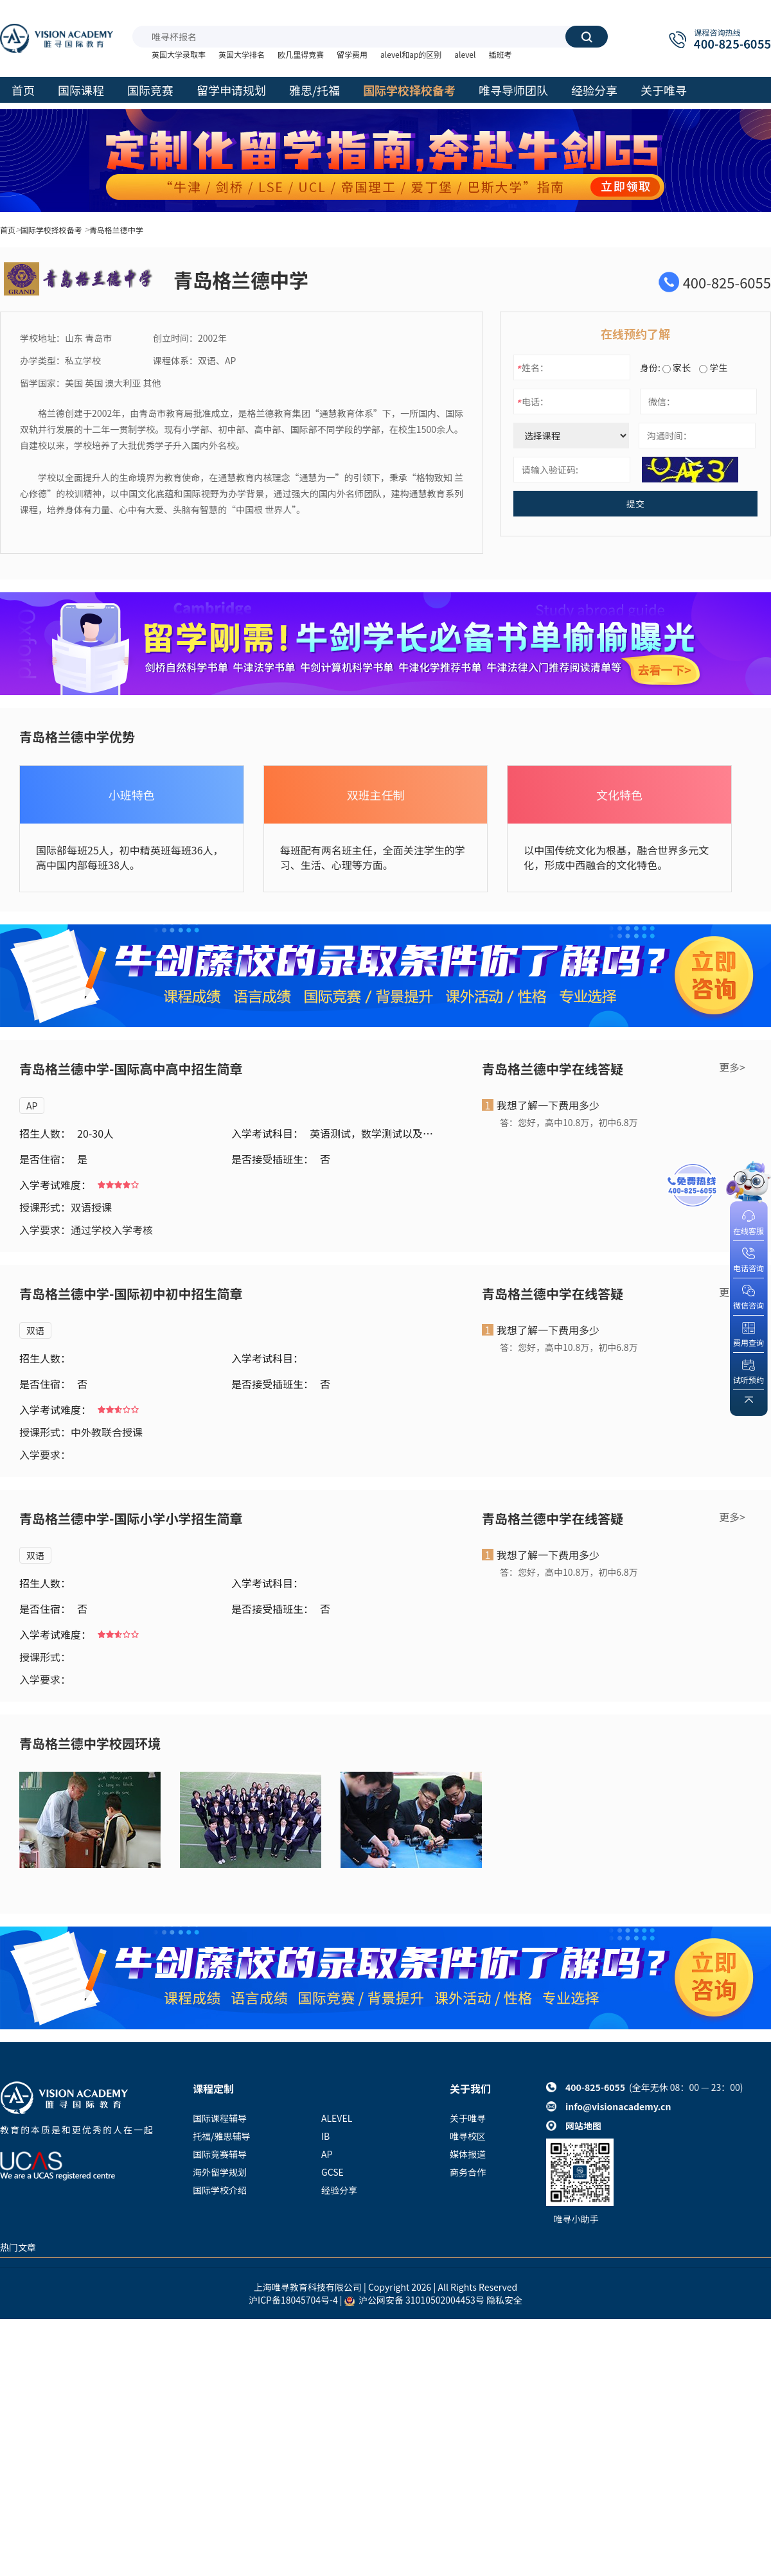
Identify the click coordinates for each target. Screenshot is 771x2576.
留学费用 (352, 54)
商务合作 (468, 2172)
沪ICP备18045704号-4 (293, 2299)
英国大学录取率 (179, 54)
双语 (35, 1330)
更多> (732, 1067)
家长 (676, 367)
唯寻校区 (468, 2136)
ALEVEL (336, 2118)
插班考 (499, 54)
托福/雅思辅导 (222, 2136)
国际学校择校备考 (51, 229)
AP (31, 1105)
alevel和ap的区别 (410, 54)
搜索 (586, 36)
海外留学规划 (220, 2172)
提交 (635, 503)
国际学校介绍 (220, 2189)
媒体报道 (468, 2154)
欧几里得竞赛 (301, 54)
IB (325, 2136)
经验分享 (339, 2189)
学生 (713, 367)
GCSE (332, 2172)
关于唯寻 (468, 2118)
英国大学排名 (241, 54)
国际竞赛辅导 (220, 2154)
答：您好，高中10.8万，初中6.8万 (569, 1122)
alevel (464, 54)
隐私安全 (504, 2299)
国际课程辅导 (220, 2118)
